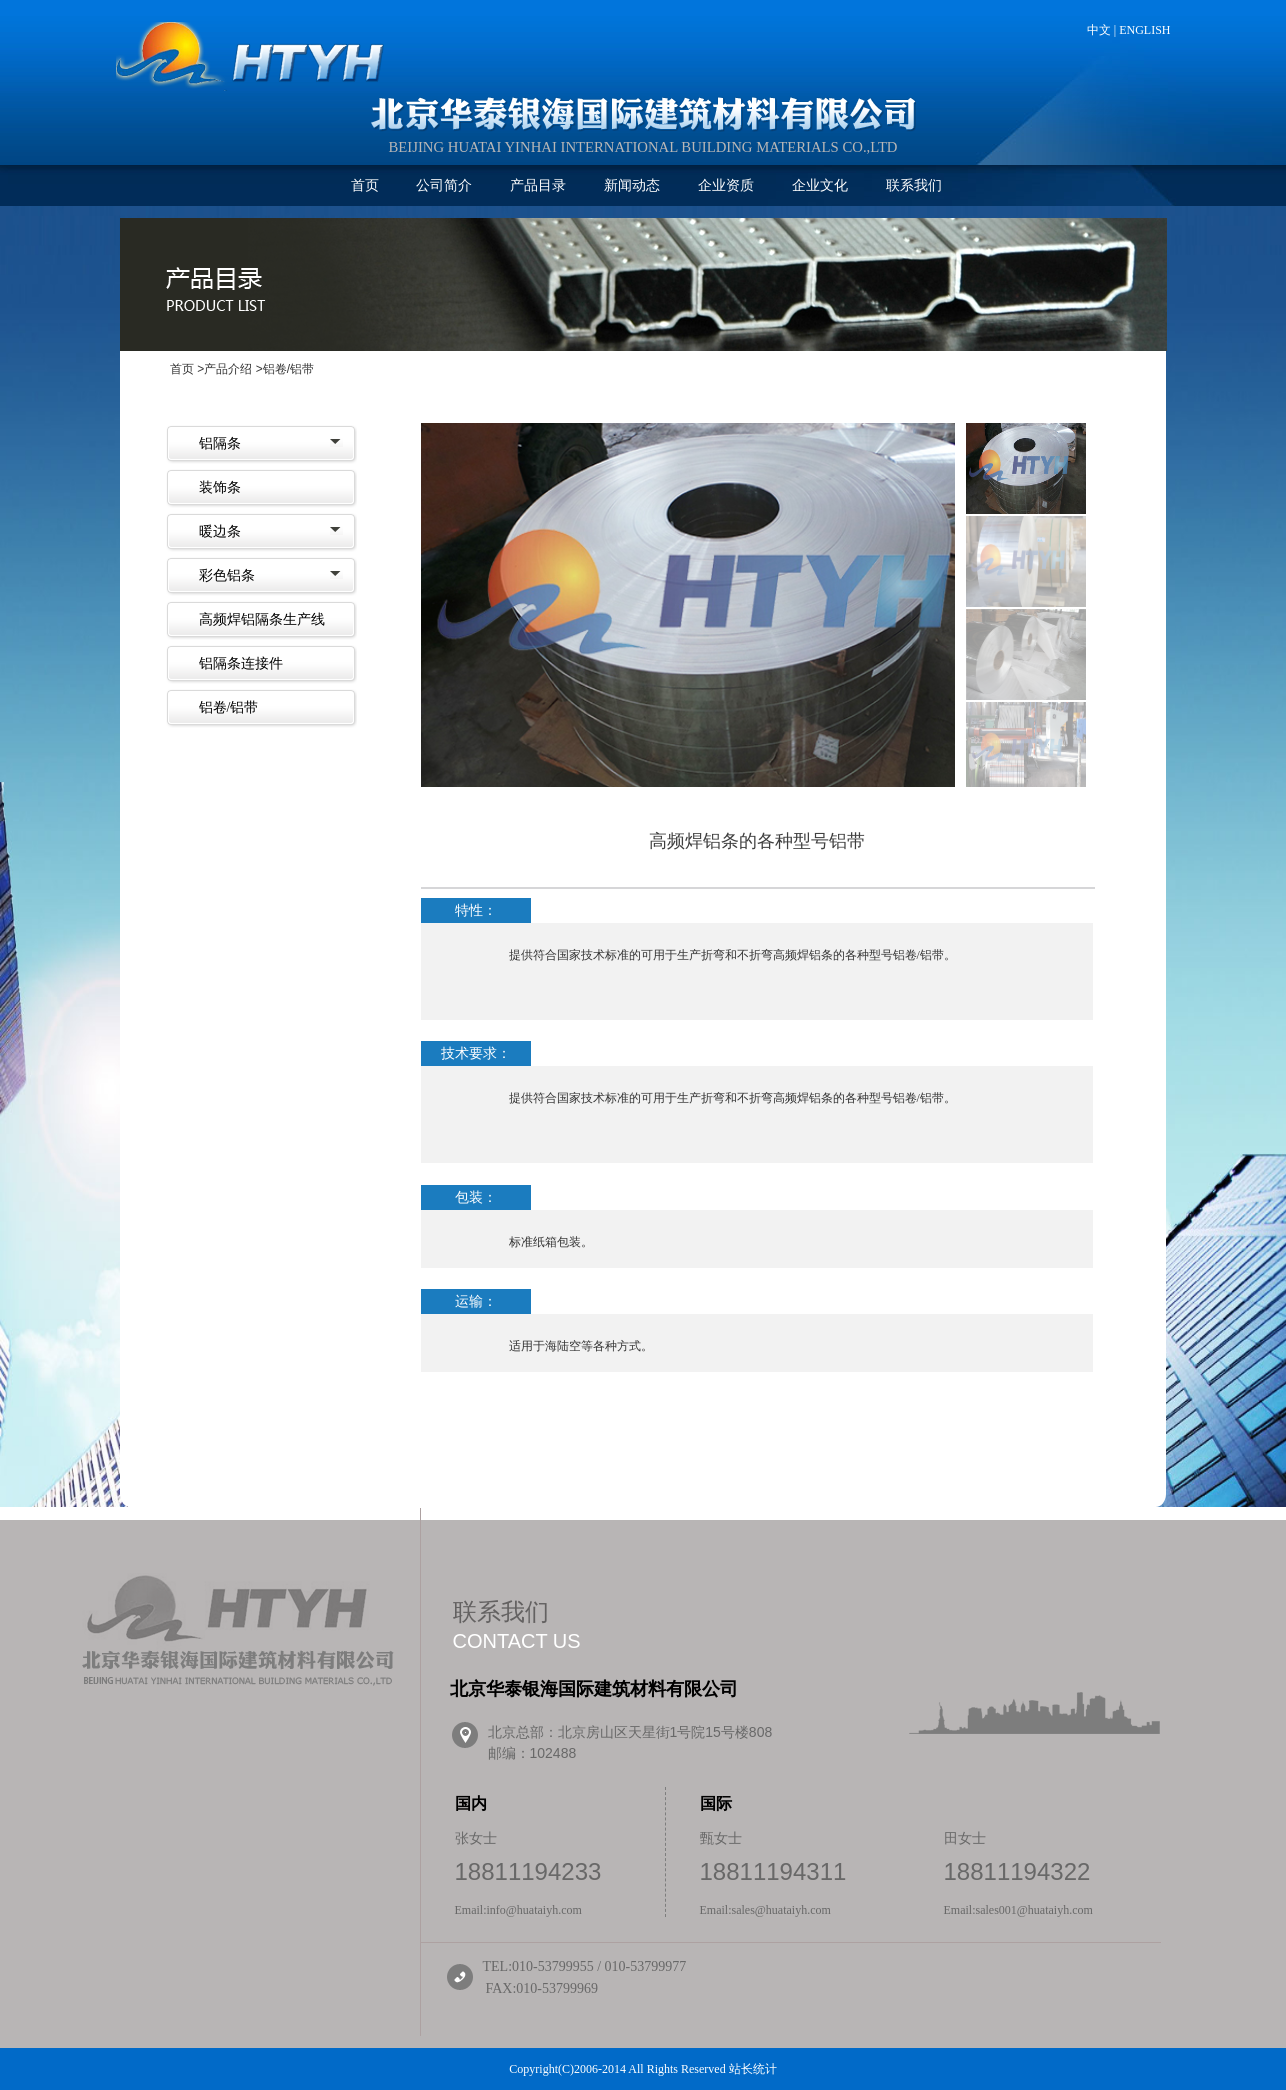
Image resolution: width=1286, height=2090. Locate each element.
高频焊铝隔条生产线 (262, 619)
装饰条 (220, 487)
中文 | (1103, 30)
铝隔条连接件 (241, 663)
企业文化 (820, 185)
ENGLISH (1144, 30)
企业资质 (726, 185)
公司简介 (444, 185)
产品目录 (538, 185)
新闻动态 (632, 185)
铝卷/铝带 (229, 707)
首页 (365, 185)
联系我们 (914, 185)
